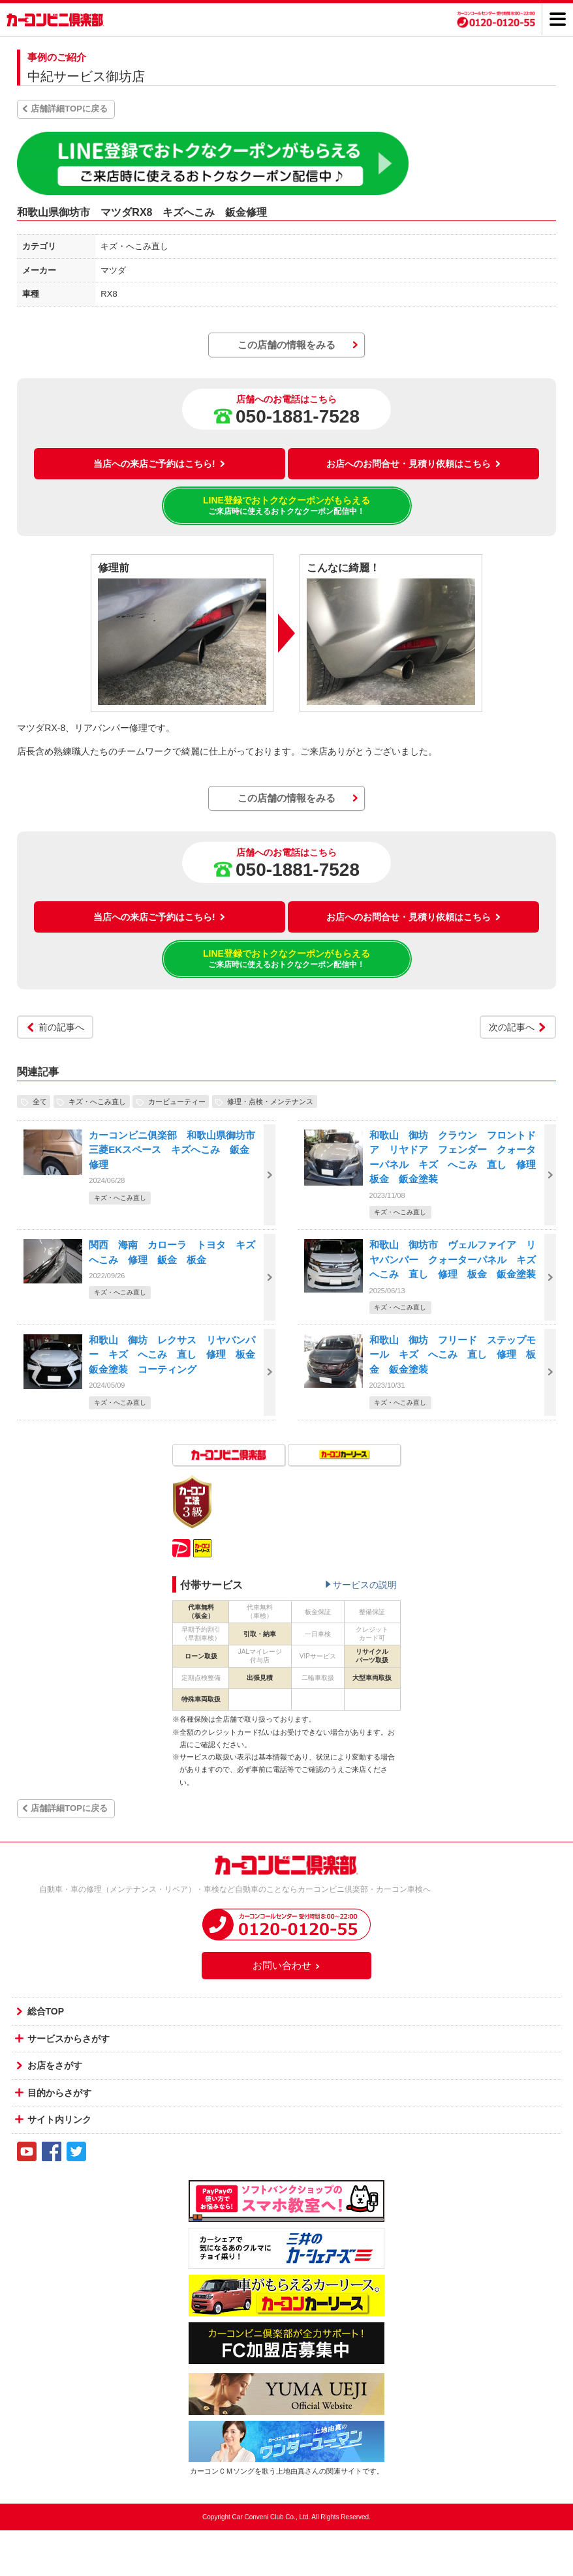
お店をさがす (54, 2065)
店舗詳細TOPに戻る (69, 108)
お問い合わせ (286, 1965)
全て (40, 1101)
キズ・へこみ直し (97, 1101)
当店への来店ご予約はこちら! (159, 463)
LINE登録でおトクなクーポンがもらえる (287, 506)
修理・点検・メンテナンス (270, 1101)
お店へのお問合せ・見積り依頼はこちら (413, 463)
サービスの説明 (365, 1585)
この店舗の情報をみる (286, 344)
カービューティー (177, 1101)
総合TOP (46, 2011)
